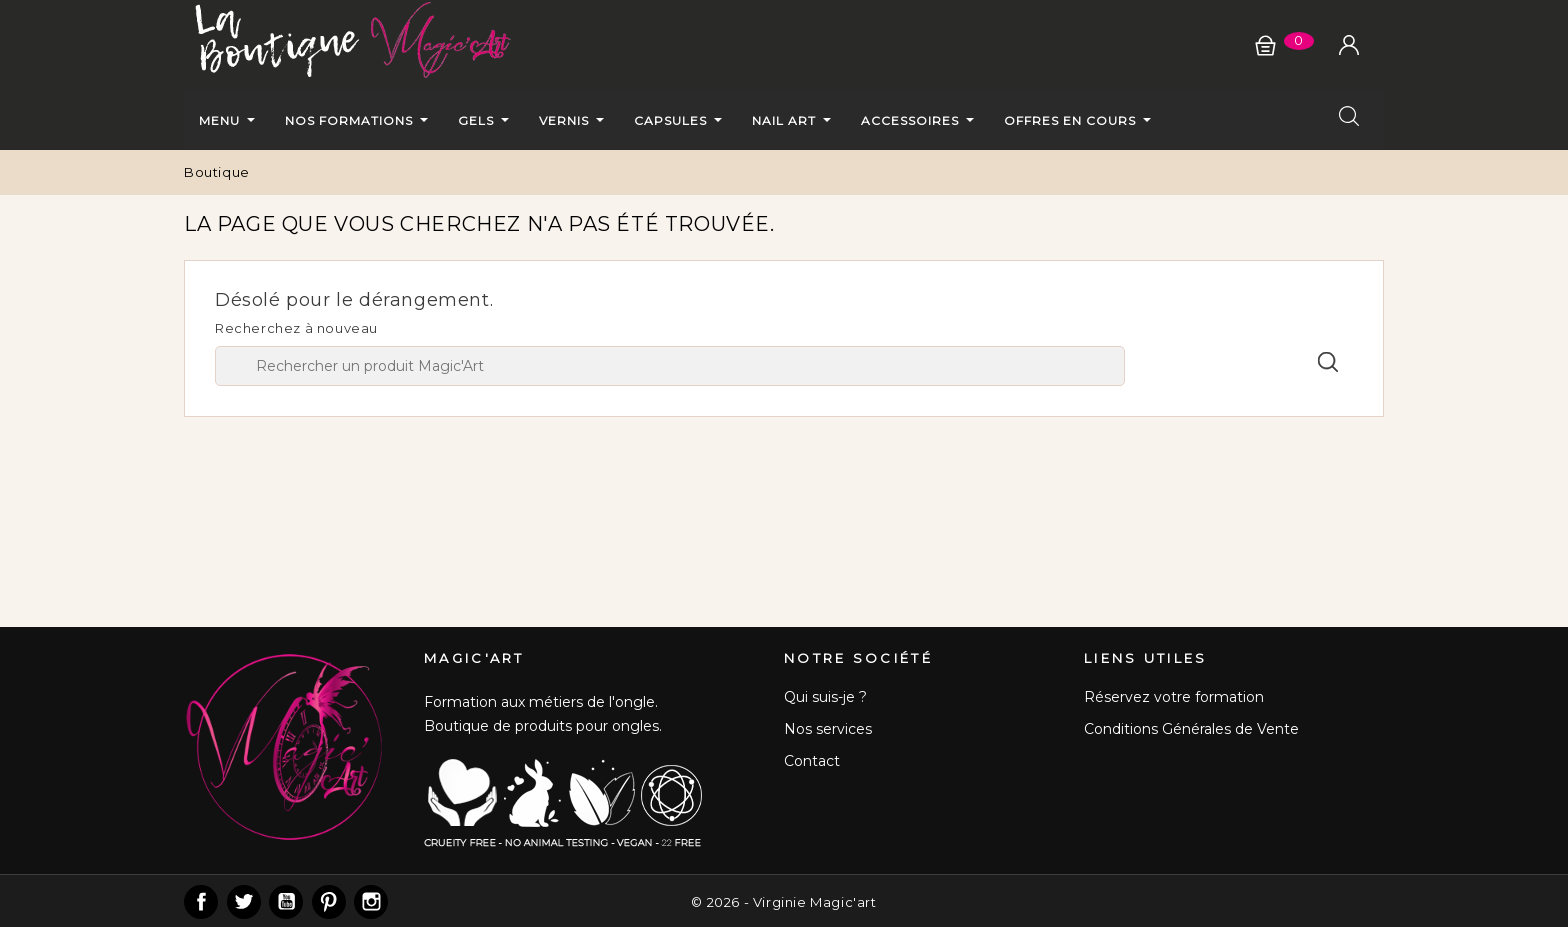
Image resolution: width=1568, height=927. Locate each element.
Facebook (201, 902)
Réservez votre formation (1174, 697)
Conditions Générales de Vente (1191, 729)
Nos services (828, 729)
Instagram (371, 902)
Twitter (244, 902)
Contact (812, 761)
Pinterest (329, 902)
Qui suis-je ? (825, 697)
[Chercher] (670, 366)
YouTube (286, 902)
